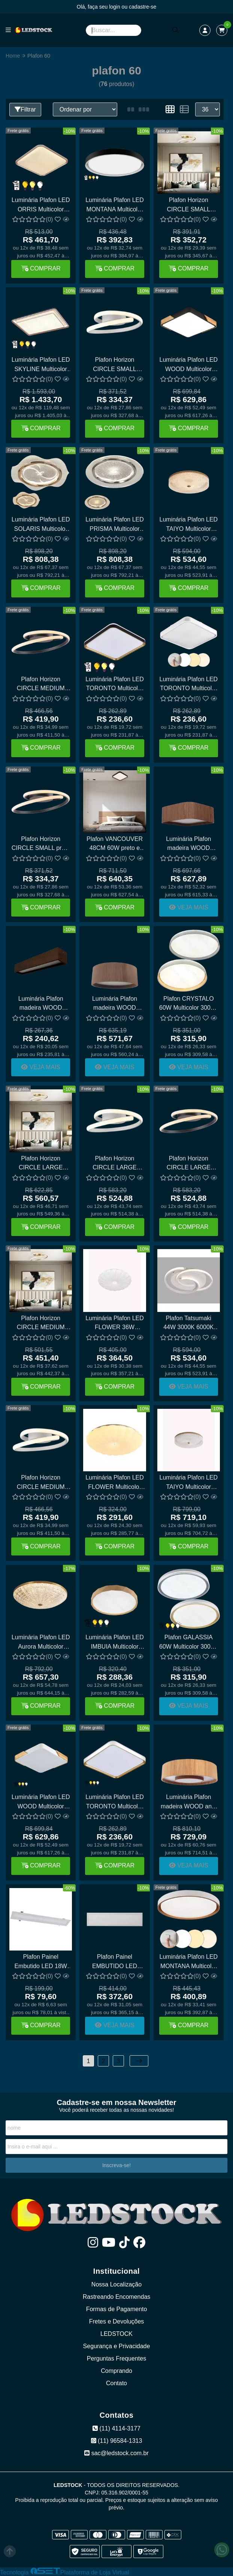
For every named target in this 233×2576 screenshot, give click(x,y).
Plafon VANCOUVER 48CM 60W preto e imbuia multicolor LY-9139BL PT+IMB (115, 844)
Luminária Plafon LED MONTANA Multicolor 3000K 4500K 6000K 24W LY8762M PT (114, 205)
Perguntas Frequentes (116, 2358)
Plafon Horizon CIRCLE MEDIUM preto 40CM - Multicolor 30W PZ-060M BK (40, 685)
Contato (116, 2383)
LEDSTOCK (116, 2334)
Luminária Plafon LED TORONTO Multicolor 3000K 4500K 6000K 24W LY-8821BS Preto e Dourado (114, 685)
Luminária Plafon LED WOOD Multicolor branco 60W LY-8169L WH (41, 1802)
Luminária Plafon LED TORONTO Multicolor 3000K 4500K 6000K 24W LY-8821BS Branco (189, 685)
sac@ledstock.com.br (116, 2453)
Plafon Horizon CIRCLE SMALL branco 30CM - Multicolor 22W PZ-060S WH (114, 365)
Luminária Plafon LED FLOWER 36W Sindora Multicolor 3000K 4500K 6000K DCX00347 (114, 1324)
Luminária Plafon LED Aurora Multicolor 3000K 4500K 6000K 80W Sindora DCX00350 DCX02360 (41, 1643)
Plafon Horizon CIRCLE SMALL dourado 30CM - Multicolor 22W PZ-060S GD (188, 205)
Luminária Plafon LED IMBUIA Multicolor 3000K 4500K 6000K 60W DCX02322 (114, 1643)
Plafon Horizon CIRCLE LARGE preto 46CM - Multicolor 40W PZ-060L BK (188, 1164)
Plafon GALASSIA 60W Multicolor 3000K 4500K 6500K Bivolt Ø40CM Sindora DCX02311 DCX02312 (188, 1643)
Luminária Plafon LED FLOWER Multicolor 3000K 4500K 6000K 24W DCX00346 (114, 1483)
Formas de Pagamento (116, 2309)
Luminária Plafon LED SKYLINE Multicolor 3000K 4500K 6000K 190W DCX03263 (41, 365)
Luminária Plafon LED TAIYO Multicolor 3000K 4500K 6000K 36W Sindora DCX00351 (189, 1483)
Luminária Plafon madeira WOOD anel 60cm (189, 1802)
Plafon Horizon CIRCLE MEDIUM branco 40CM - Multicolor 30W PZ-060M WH (40, 1483)
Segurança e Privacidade (116, 2346)
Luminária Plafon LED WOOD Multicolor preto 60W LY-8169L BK (189, 365)
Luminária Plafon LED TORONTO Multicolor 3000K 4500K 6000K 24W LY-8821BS (114, 1802)
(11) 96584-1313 (116, 2441)
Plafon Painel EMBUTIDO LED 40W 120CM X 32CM (114, 1962)
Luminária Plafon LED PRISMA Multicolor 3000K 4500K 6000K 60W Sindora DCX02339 (114, 525)
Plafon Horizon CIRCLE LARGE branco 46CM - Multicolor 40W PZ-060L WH (114, 1164)
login (115, 7)
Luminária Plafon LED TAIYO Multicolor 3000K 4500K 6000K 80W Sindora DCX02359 (189, 525)
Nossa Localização (116, 2284)
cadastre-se (142, 7)
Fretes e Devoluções (116, 2321)
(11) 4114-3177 (116, 2428)
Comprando (116, 2371)
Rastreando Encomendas (117, 2297)
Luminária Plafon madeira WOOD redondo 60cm (114, 1004)
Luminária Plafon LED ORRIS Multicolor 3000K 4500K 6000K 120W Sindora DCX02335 (41, 205)
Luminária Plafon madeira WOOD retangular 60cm (40, 1004)
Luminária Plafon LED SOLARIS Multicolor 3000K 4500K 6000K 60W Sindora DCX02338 (41, 525)
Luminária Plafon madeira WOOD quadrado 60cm (188, 844)
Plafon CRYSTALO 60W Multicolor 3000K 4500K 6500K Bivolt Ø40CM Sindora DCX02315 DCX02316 (188, 1004)
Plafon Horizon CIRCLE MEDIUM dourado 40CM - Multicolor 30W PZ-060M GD (40, 1324)
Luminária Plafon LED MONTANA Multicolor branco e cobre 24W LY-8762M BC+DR (189, 1962)
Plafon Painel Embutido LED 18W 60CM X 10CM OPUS (41, 1962)
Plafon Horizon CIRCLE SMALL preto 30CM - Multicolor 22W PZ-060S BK (41, 844)
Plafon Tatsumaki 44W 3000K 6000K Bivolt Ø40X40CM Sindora (188, 1324)
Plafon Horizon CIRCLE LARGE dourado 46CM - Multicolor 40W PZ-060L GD (40, 1164)
